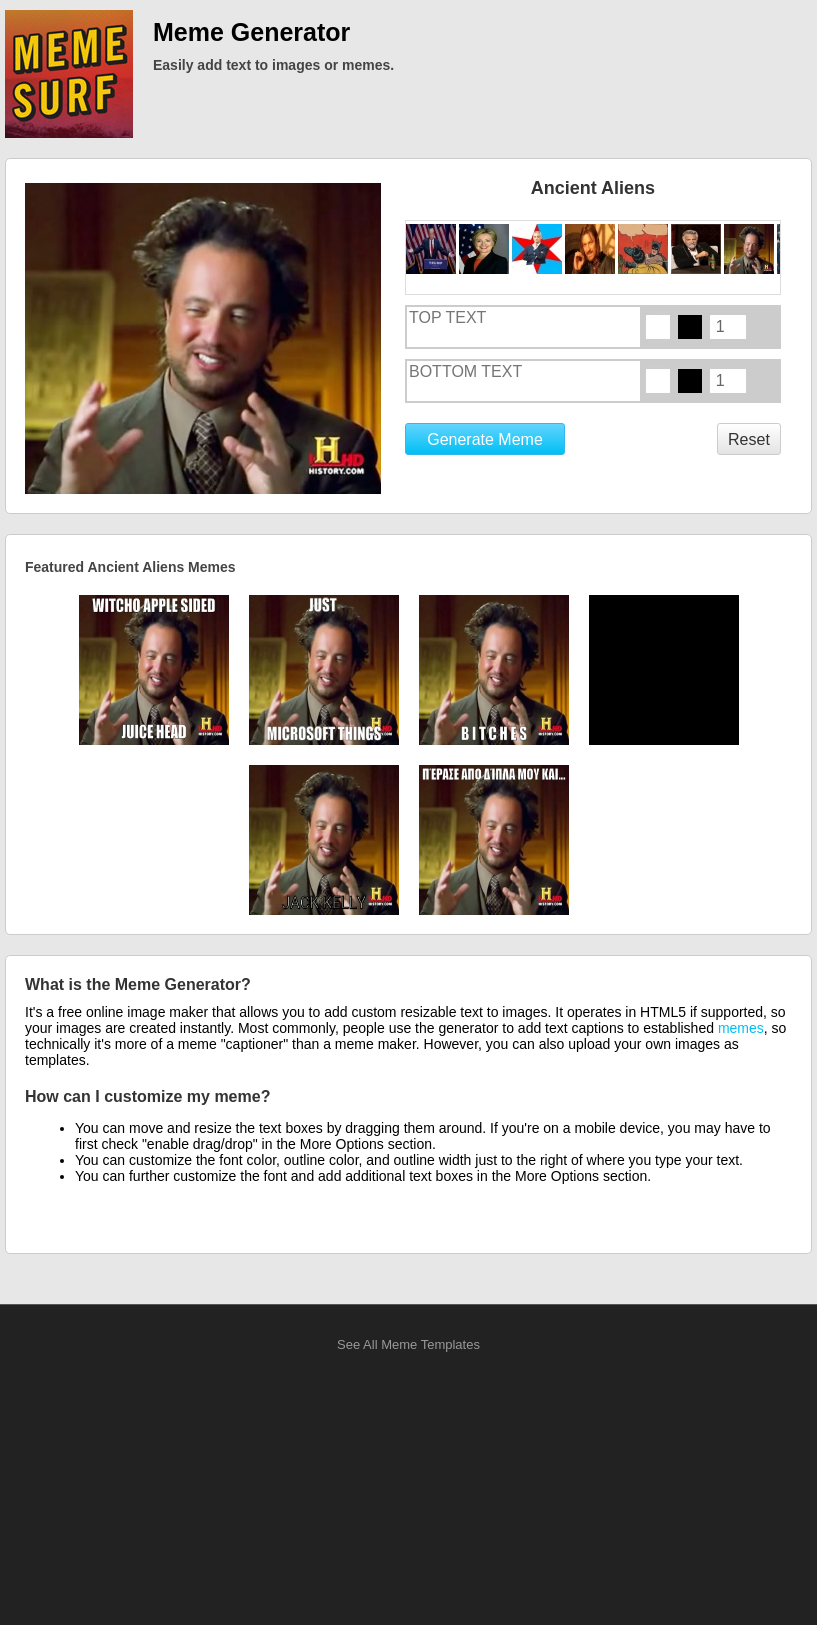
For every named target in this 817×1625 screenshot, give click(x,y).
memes (741, 1028)
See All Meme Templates (408, 1344)
